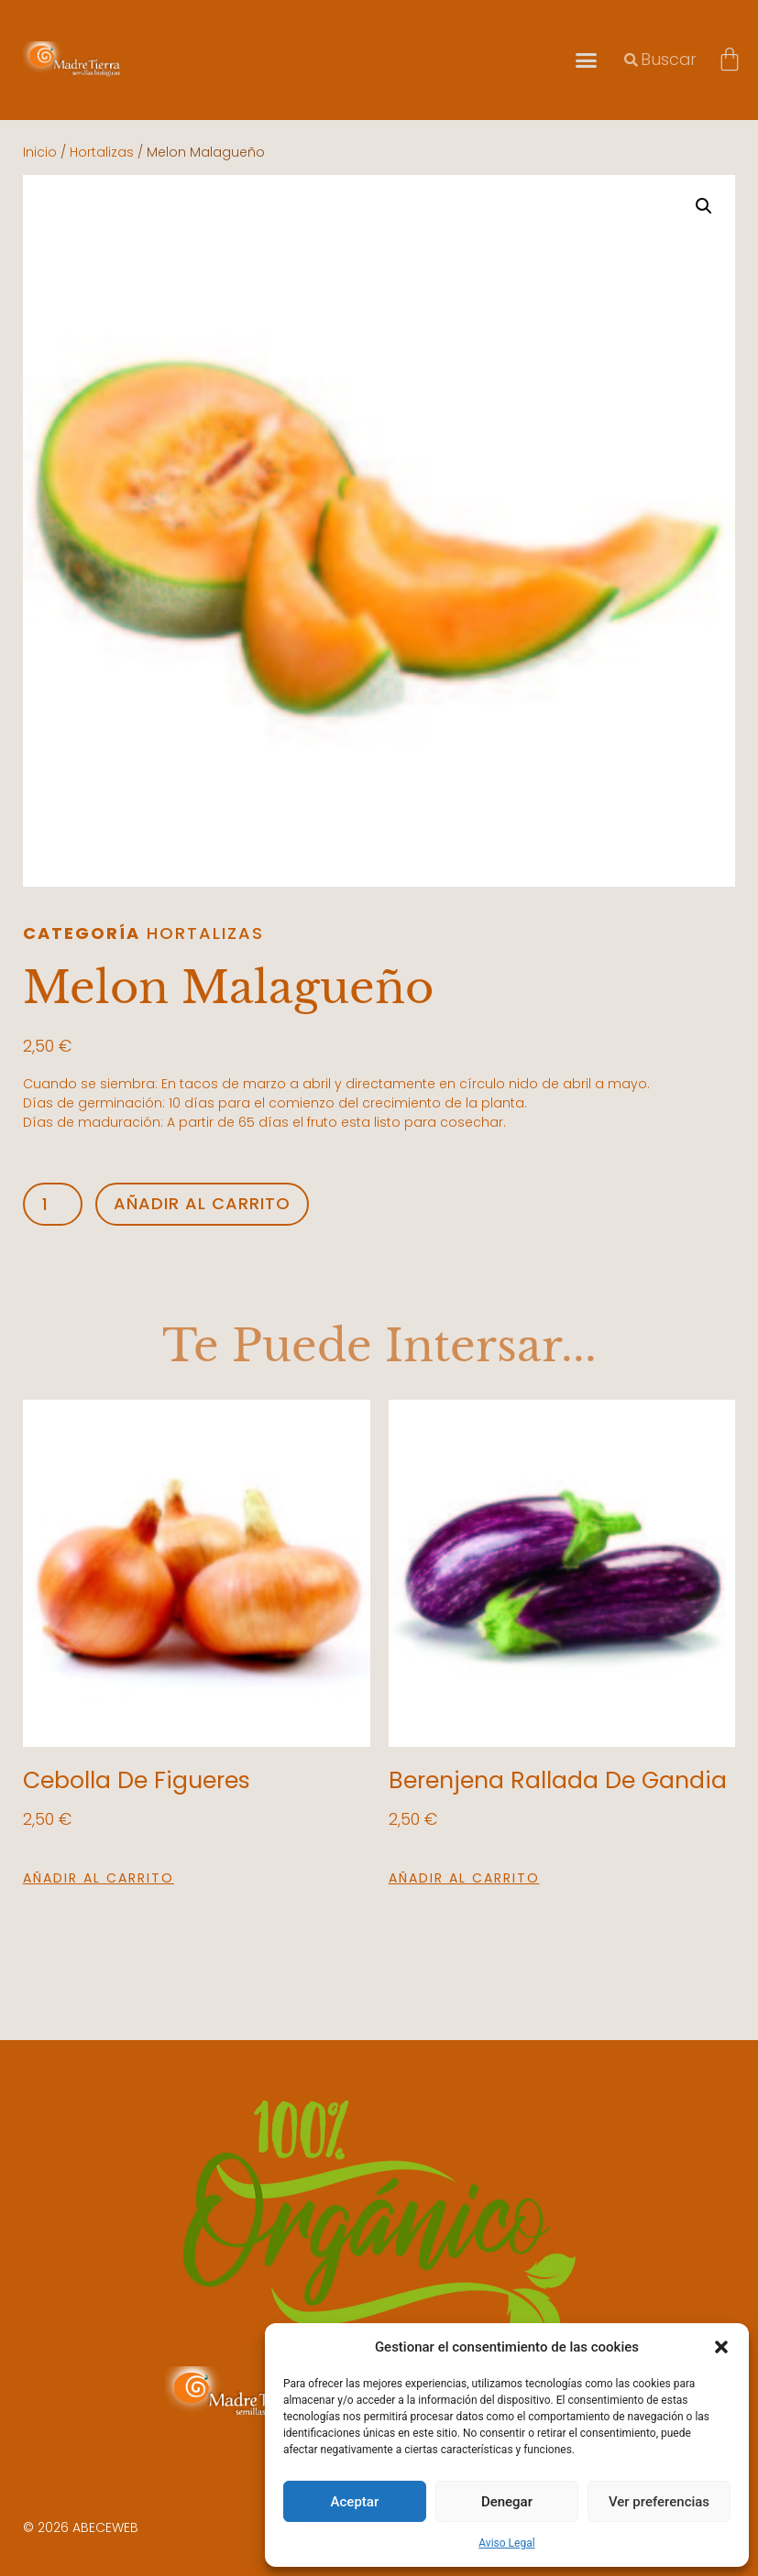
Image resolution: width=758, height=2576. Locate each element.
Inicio (40, 152)
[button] (721, 2347)
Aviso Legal (506, 2543)
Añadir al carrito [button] (98, 1878)
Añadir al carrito (202, 1203)
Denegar (507, 2502)
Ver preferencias (659, 2502)
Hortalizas (102, 152)
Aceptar (355, 2502)
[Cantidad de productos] (52, 1204)
